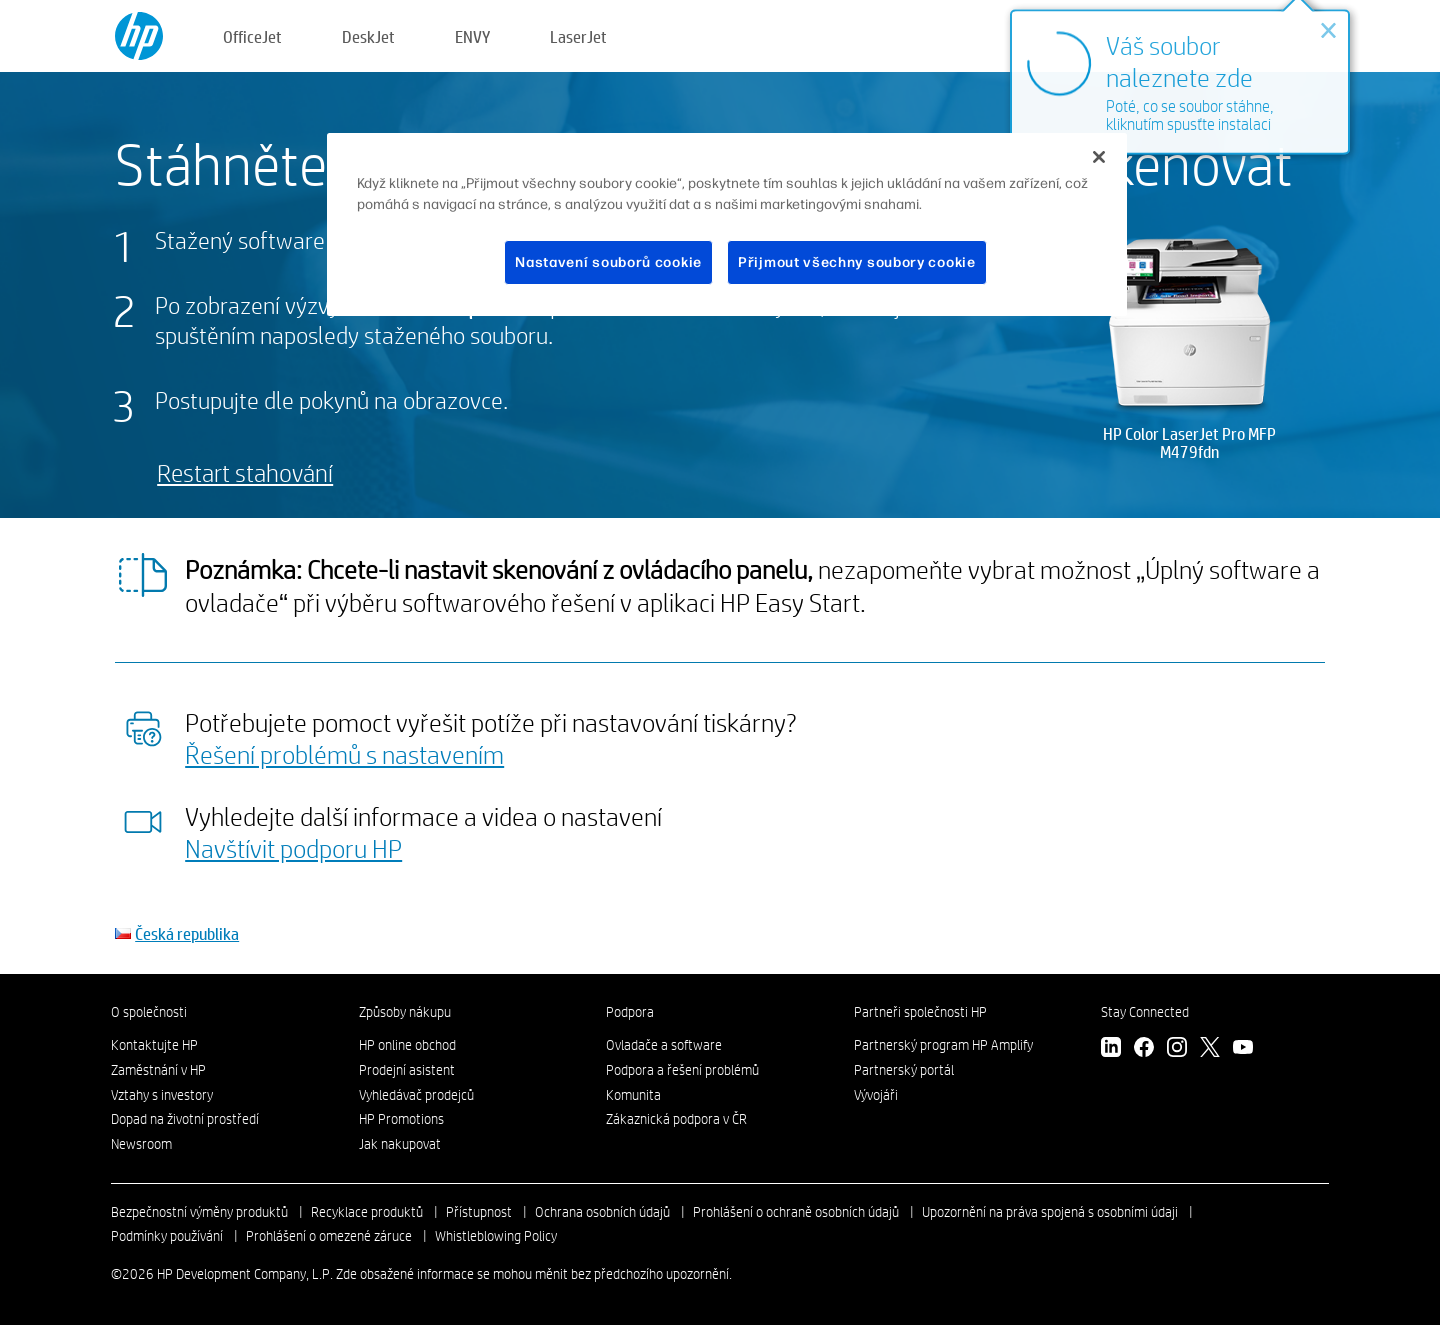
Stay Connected (1145, 1012)
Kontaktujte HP (154, 1045)
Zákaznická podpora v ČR (676, 1119)
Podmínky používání (167, 1236)
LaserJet (578, 36)
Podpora (630, 1012)
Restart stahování (245, 472)
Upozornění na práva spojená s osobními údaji (1050, 1212)
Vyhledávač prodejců (416, 1095)
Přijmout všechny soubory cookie (857, 262)
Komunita (633, 1095)
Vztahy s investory (162, 1095)
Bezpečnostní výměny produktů (199, 1212)
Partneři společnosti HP (920, 1012)
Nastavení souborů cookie (608, 262)
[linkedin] (1111, 1049)
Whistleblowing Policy (496, 1236)
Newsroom (141, 1144)
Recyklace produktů (367, 1212)
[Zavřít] (1099, 157)
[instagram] (1177, 1049)
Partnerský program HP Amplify (943, 1045)
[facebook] (1144, 1049)
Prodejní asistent (407, 1070)
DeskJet (368, 36)
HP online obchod (407, 1045)
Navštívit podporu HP (293, 848)
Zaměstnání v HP (158, 1070)
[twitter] (1210, 1049)
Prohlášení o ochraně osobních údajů (796, 1212)
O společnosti (149, 1012)
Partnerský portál (904, 1070)
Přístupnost (479, 1212)
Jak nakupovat (400, 1144)
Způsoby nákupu (405, 1012)
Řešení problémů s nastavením (344, 754)
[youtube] (1243, 1049)
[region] (727, 225)
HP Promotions (401, 1119)
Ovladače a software (664, 1045)
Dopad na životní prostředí (185, 1119)
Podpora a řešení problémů (682, 1070)
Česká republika (187, 933)
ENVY (472, 36)
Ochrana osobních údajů (602, 1212)
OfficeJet (252, 36)
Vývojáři (876, 1095)
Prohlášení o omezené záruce (329, 1236)
